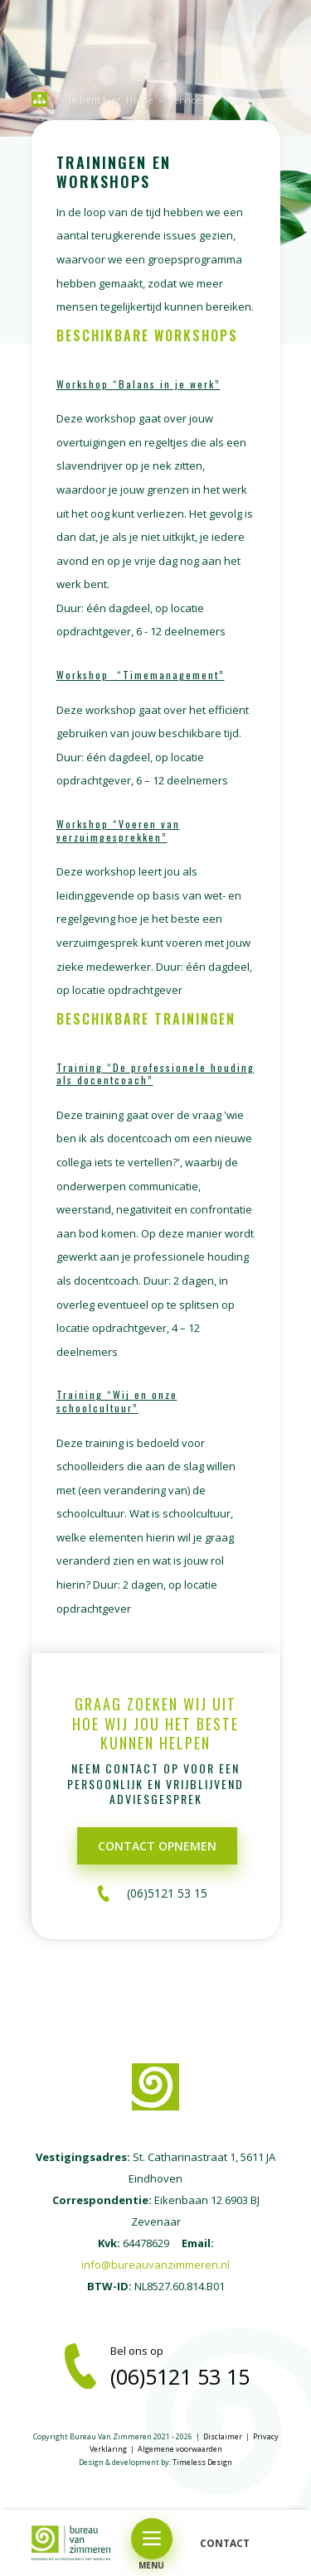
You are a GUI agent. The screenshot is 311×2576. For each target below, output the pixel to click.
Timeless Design (202, 2462)
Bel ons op (195, 2366)
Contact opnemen (157, 1846)
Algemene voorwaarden (180, 2448)
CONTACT (225, 2543)
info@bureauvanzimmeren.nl (155, 2264)
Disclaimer (222, 2436)
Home (139, 100)
